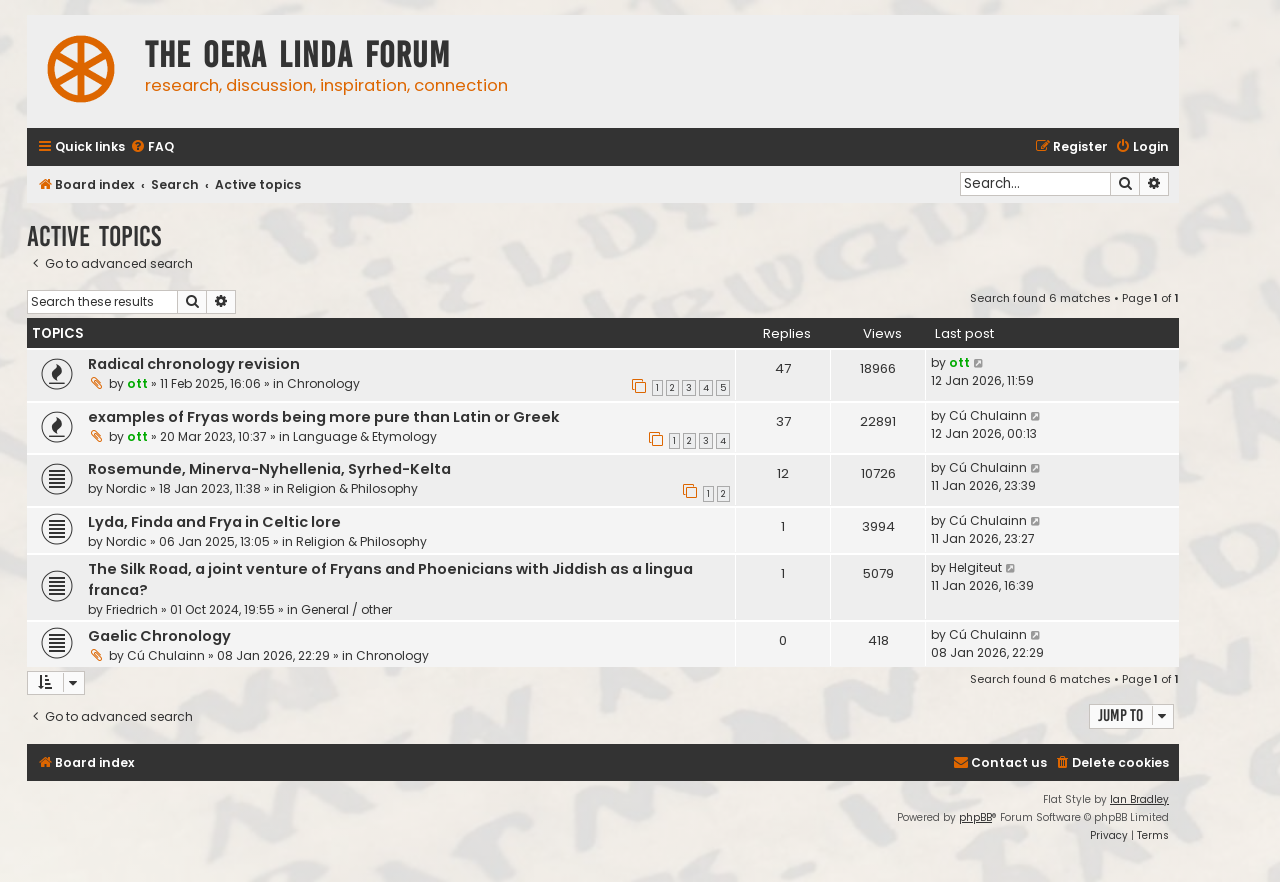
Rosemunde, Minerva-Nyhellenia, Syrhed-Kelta (269, 469)
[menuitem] (152, 147)
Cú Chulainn (988, 415)
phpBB (975, 817)
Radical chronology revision (194, 364)
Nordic (126, 488)
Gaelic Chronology (159, 636)
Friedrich (132, 609)
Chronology (323, 383)
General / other (346, 609)
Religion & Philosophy (352, 488)
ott (137, 383)
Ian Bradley (1139, 799)
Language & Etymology (365, 436)
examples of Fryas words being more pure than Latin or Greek (324, 417)
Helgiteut (975, 567)
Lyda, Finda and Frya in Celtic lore (214, 522)
